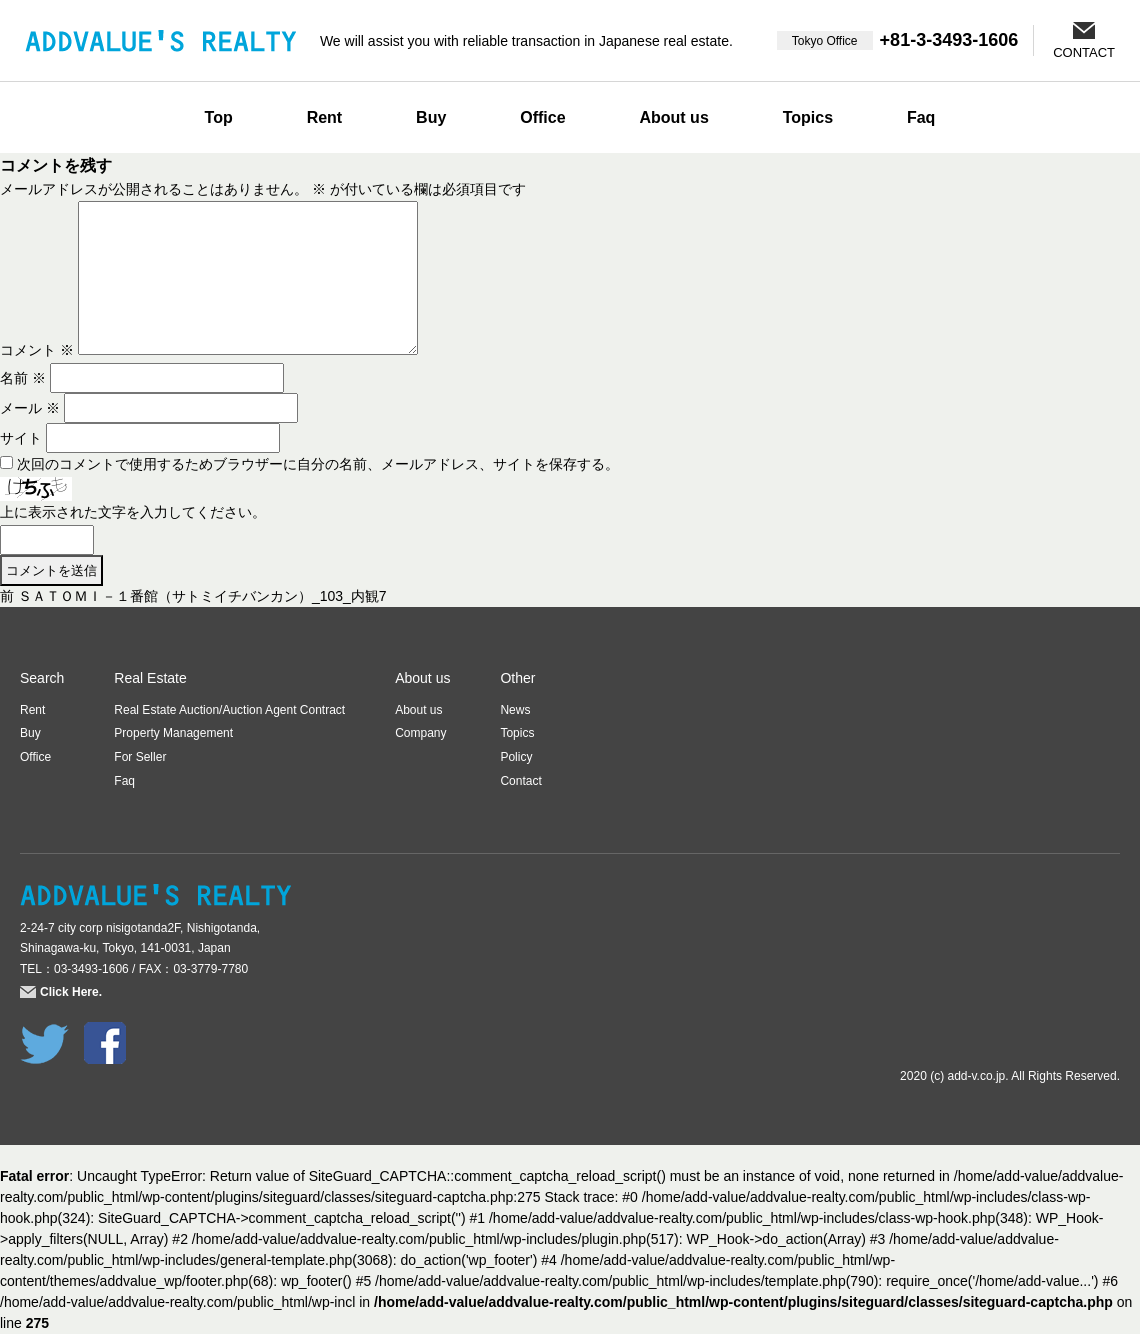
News (515, 710)
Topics (808, 117)
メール (30, 408)
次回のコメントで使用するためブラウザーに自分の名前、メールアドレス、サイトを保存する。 (318, 464)
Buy (431, 117)
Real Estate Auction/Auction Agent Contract (229, 710)
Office (542, 117)
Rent (325, 117)
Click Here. (71, 992)
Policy (516, 757)
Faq (921, 117)
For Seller (140, 757)
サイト (21, 438)
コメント (37, 350)
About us (673, 117)
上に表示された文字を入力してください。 (133, 512)
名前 (23, 378)
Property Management (173, 733)
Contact (520, 781)
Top (219, 117)
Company (420, 733)
